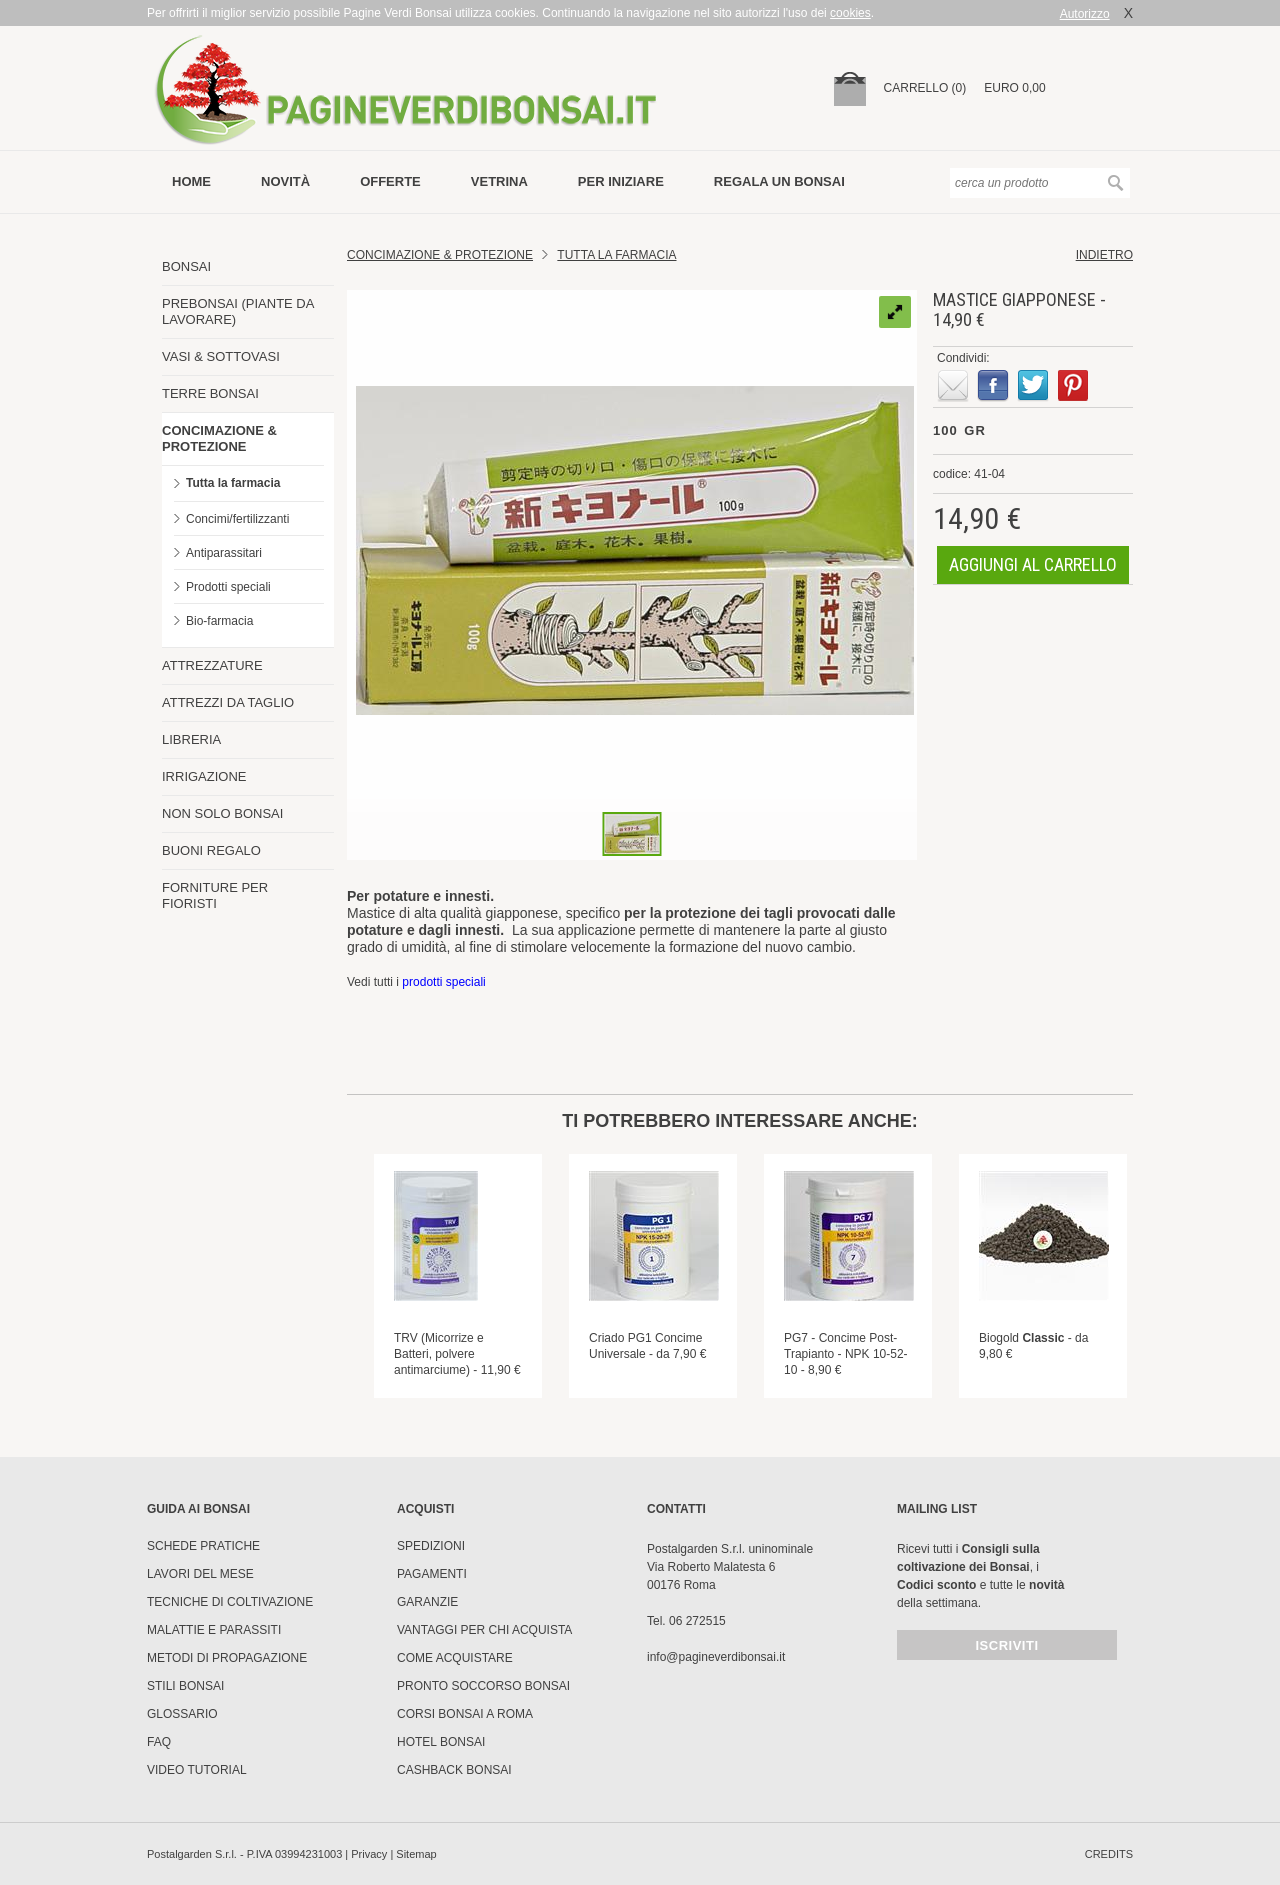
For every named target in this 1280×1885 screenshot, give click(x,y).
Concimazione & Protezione (440, 255)
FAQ (159, 1742)
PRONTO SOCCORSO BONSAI (483, 1686)
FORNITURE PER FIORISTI (215, 895)
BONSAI (186, 266)
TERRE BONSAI (210, 393)
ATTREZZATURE (212, 665)
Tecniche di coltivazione (230, 1602)
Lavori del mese (200, 1574)
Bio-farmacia (219, 621)
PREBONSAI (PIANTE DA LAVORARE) (238, 311)
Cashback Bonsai (454, 1770)
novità (285, 181)
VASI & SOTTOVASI (221, 356)
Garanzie (427, 1602)
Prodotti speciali (228, 587)
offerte (390, 181)
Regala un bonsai (779, 181)
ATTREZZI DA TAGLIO (228, 702)
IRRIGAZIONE (204, 776)
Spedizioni (431, 1546)
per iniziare (621, 181)
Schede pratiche (203, 1546)
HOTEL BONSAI (441, 1742)
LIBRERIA (191, 739)
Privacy (369, 1854)
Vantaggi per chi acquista (484, 1630)
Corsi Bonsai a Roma (465, 1714)
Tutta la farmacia (233, 483)
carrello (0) (925, 88)
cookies (850, 13)
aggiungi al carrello (1033, 564)
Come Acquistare (455, 1658)
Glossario (182, 1714)
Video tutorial (197, 1770)
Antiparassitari (224, 553)
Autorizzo (1085, 14)
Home (191, 181)
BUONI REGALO (211, 850)
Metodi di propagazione (227, 1658)
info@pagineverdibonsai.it (716, 1657)
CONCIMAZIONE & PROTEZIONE (219, 438)
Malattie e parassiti (214, 1630)
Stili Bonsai (185, 1686)
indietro (1104, 255)
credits (1109, 1854)
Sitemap (416, 1854)
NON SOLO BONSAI (222, 813)
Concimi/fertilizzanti (237, 519)
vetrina (499, 181)
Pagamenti (432, 1574)
